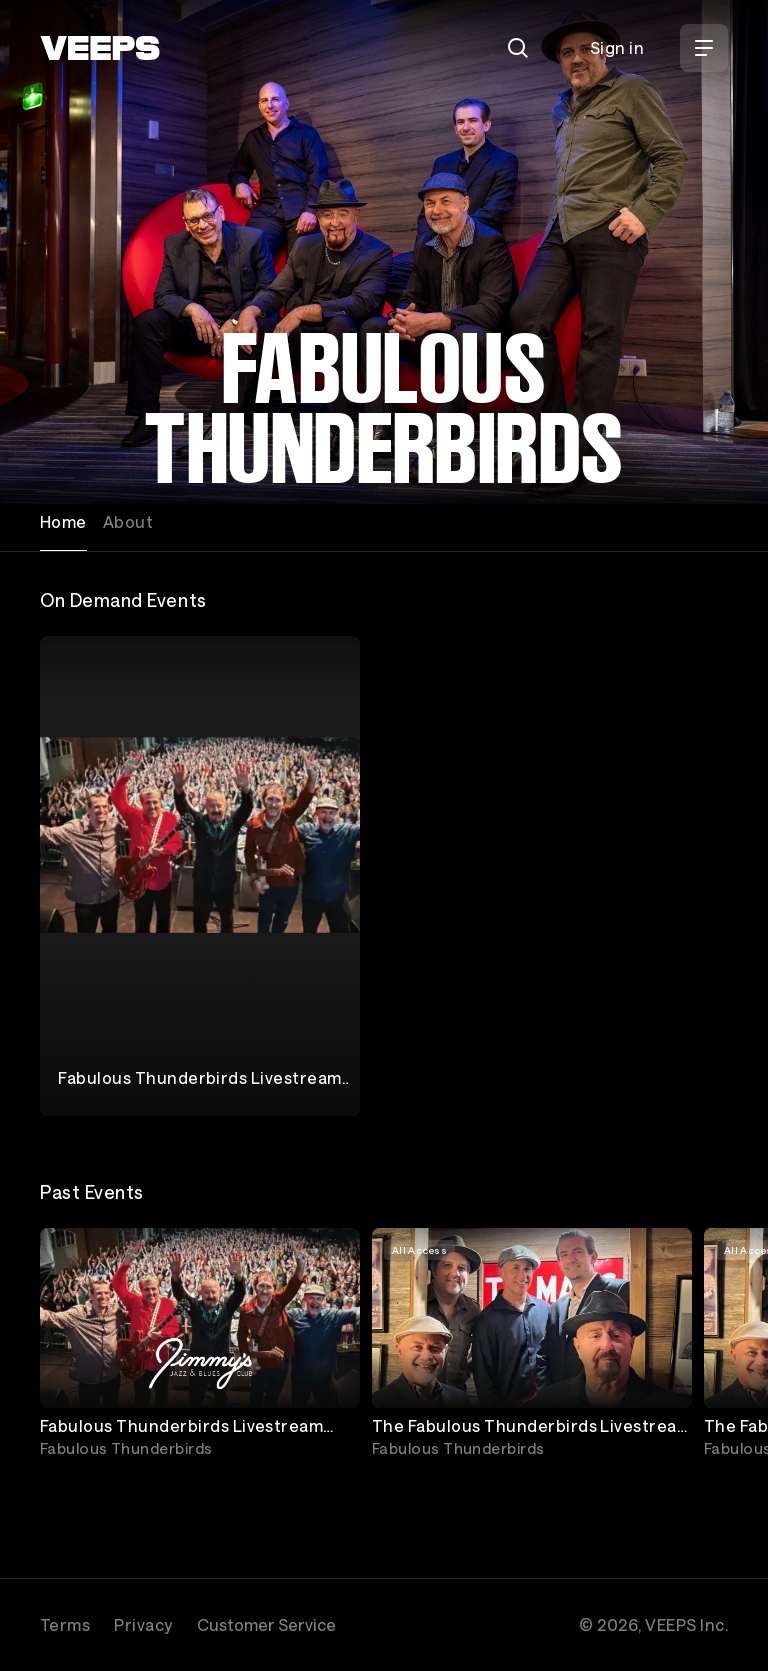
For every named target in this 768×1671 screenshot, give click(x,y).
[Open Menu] (704, 48)
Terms (65, 1624)
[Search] (518, 48)
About (128, 521)
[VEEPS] (100, 48)
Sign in (617, 47)
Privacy (143, 1624)
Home (63, 521)
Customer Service (266, 1624)
